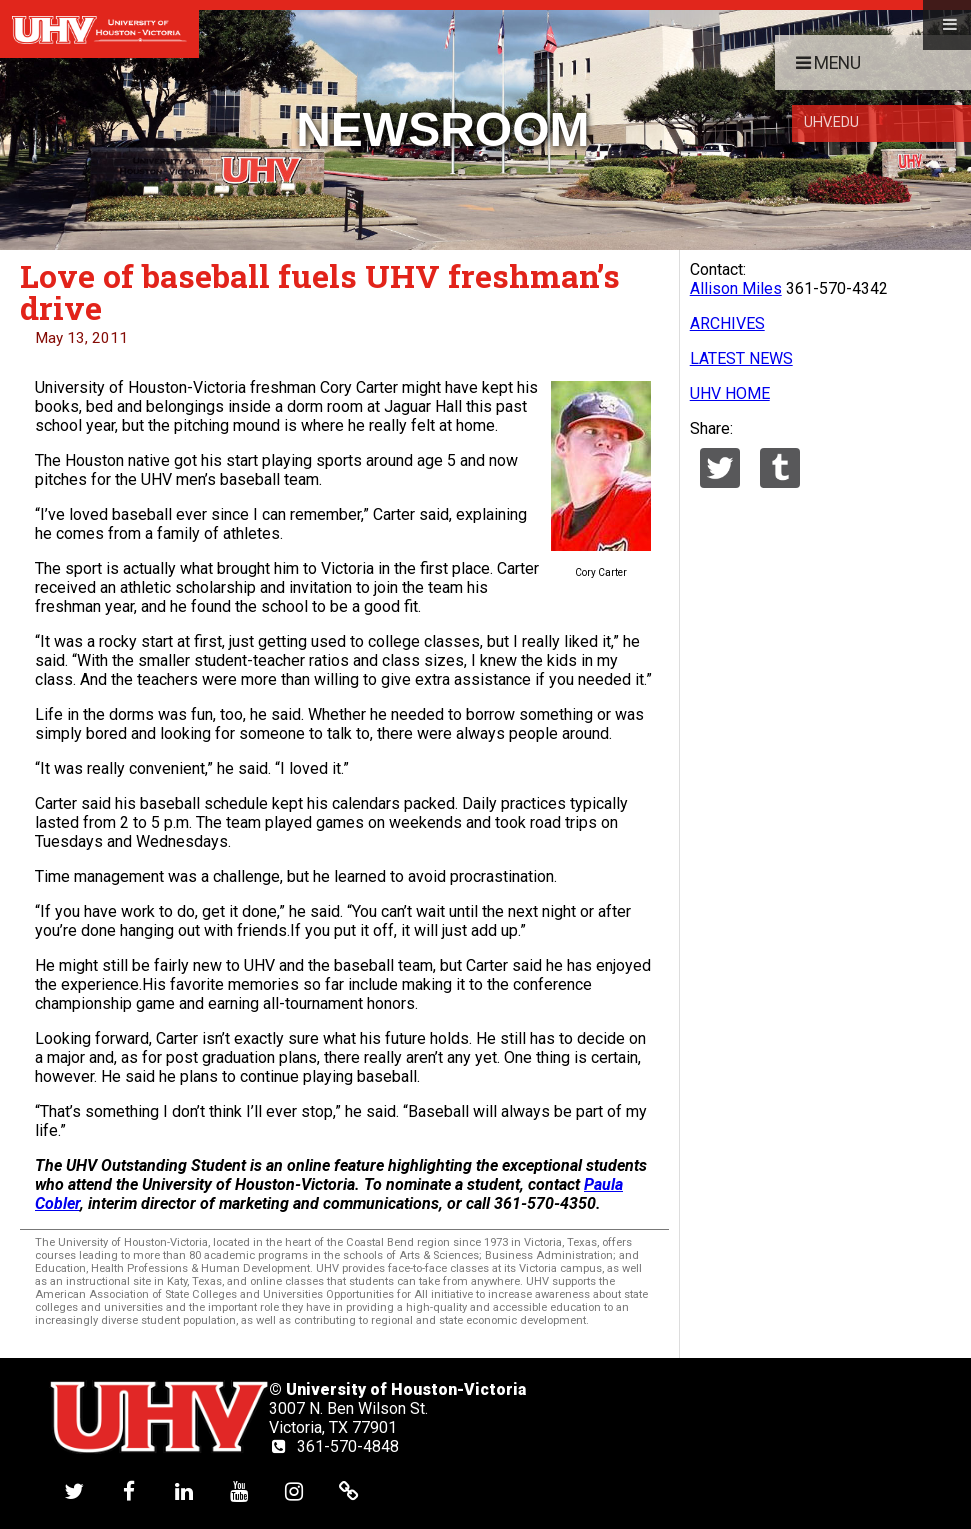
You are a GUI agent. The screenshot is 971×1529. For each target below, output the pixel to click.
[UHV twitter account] (74, 1490)
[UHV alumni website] (349, 1490)
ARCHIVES (727, 323)
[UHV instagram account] (294, 1490)
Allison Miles (736, 288)
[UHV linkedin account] (184, 1490)
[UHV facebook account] (129, 1490)
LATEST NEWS (741, 358)
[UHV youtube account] (239, 1490)
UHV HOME (730, 393)
